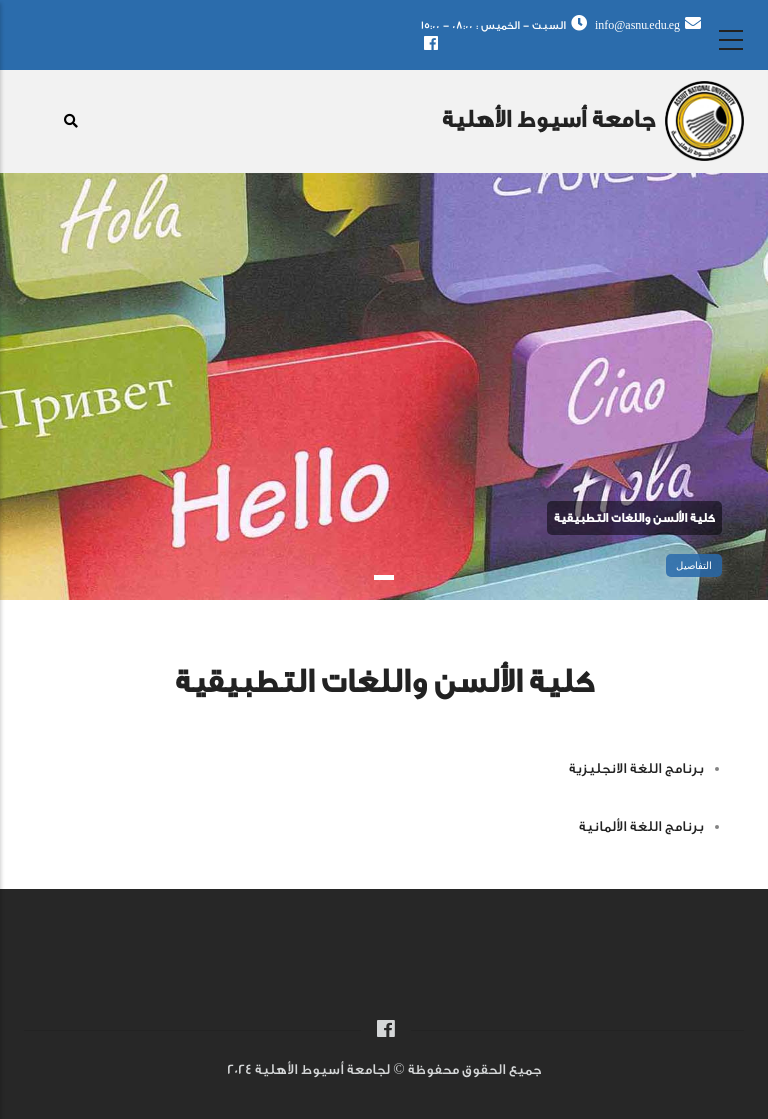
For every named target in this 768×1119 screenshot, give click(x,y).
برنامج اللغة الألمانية (641, 827)
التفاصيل (694, 565)
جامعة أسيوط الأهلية (548, 119)
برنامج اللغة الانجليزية (636, 769)
